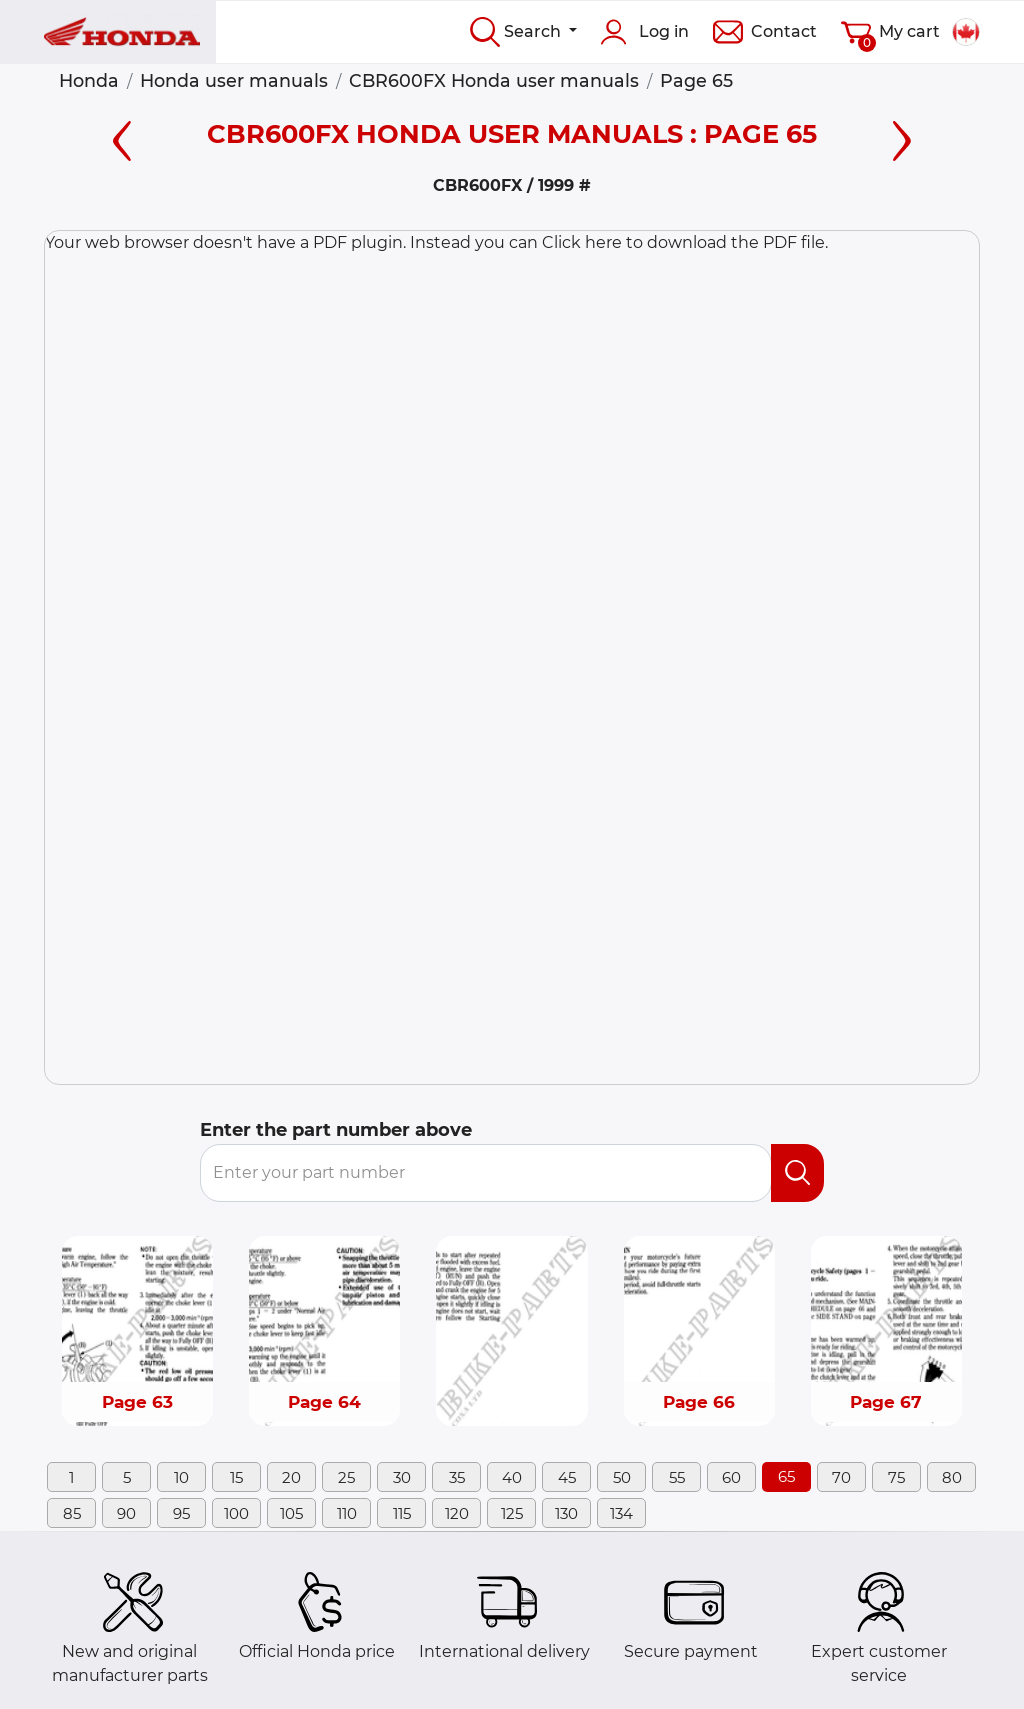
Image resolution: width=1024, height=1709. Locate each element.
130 (566, 1513)
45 (567, 1477)
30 (402, 1477)
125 (512, 1513)
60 (731, 1477)
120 (457, 1513)
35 (457, 1477)
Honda (89, 80)
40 (512, 1477)
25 (346, 1477)
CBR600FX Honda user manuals (494, 80)
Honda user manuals (234, 80)
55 (677, 1477)
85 (72, 1513)
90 (126, 1513)
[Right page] (902, 137)
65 (786, 1476)
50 (622, 1477)
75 (896, 1477)
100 (236, 1513)
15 (236, 1477)
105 (291, 1513)
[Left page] (122, 137)
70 (841, 1477)
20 (291, 1477)
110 (347, 1513)
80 (952, 1477)
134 (621, 1513)
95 (181, 1513)
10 (181, 1477)
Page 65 (696, 80)
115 (402, 1513)
